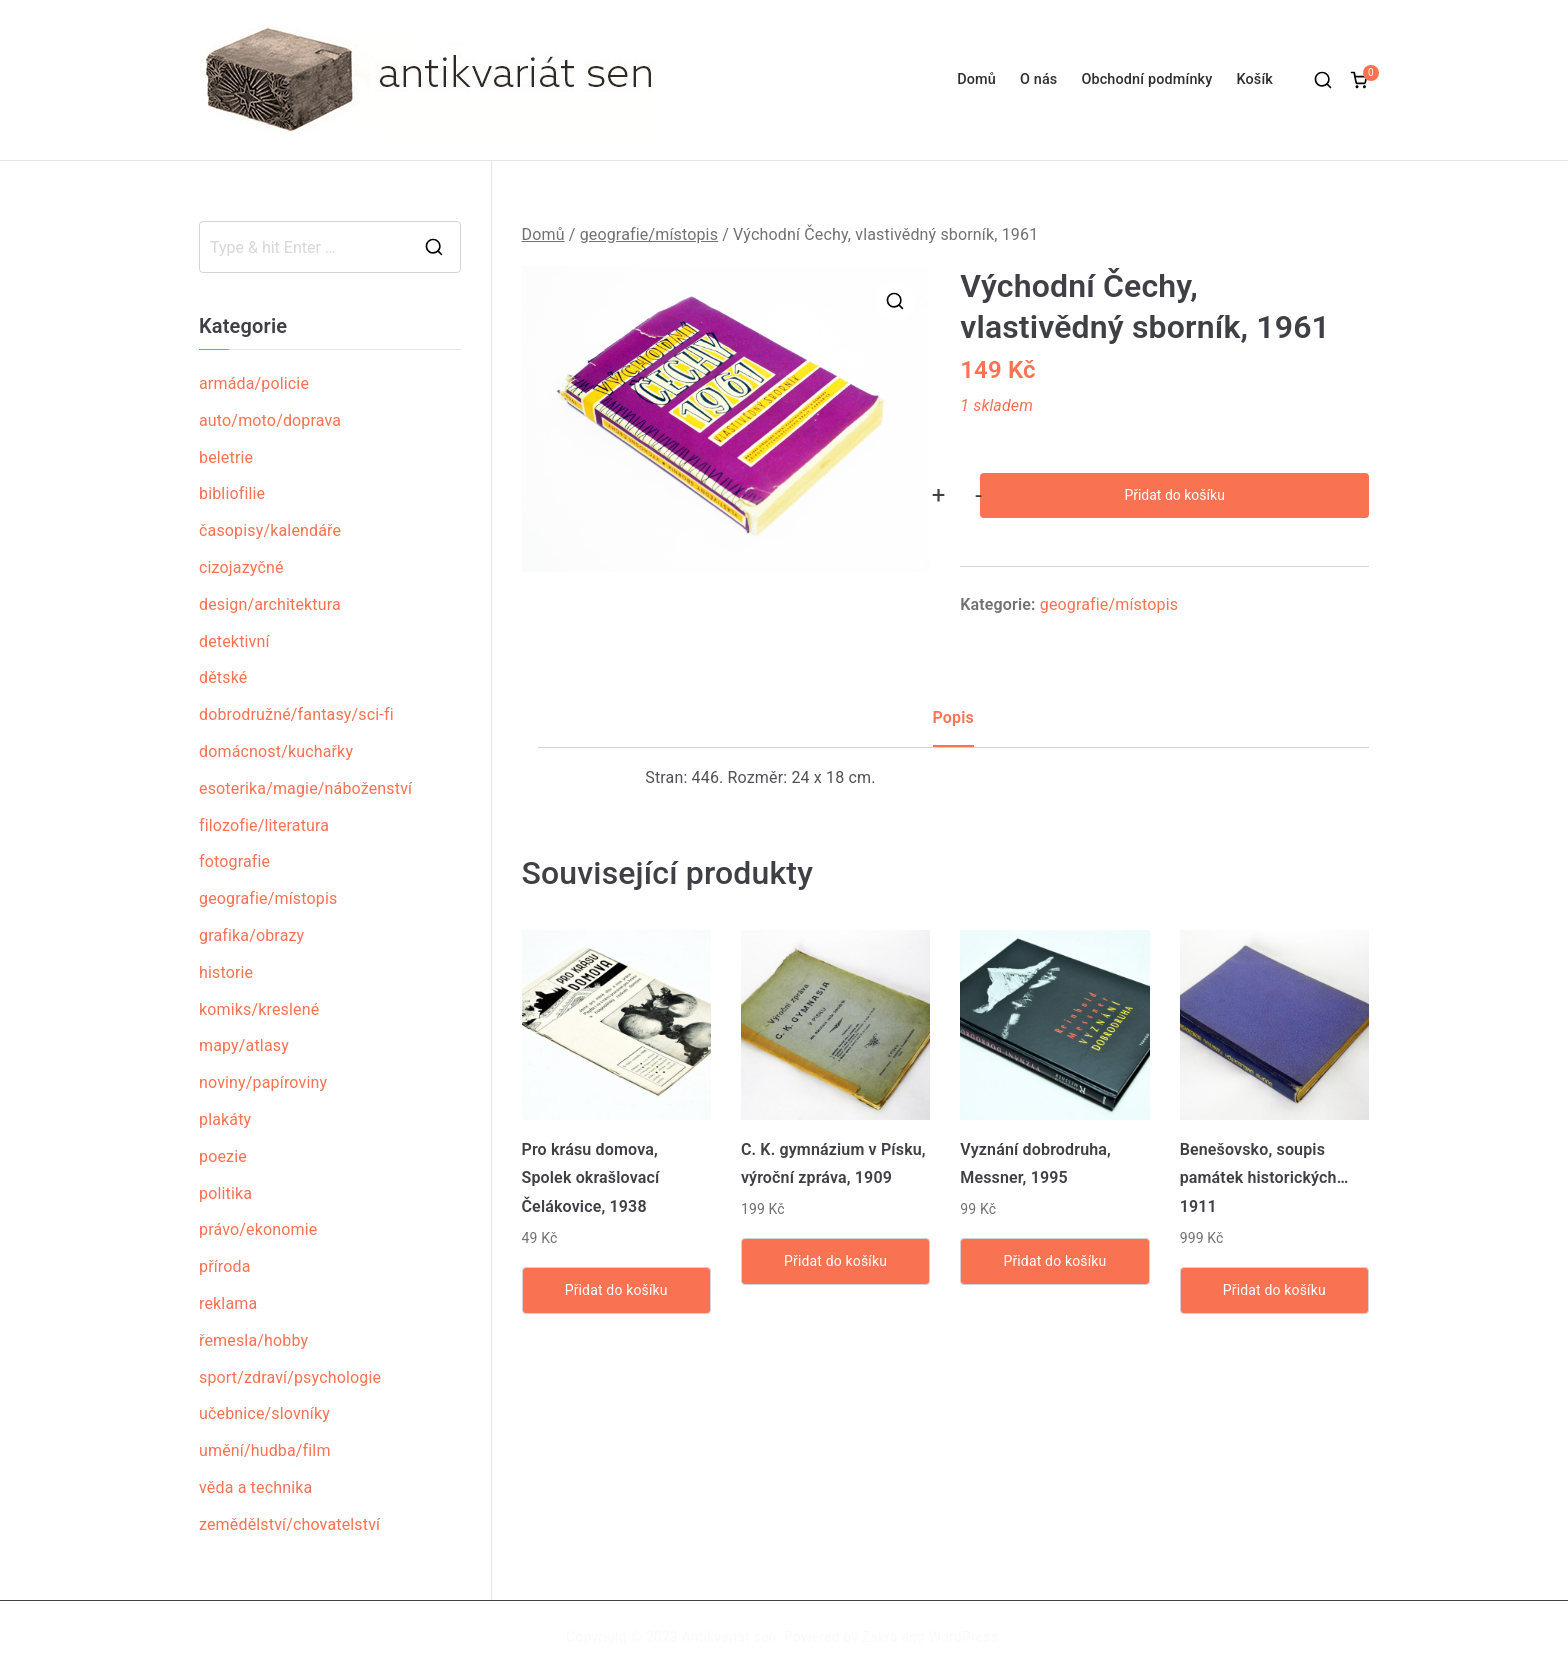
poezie (223, 1156)
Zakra (880, 1637)
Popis (953, 717)
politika (225, 1193)
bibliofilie (232, 493)
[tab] (953, 725)
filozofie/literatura (264, 825)
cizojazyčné (241, 567)
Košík (1254, 79)
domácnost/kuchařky (276, 751)
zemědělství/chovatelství (289, 1524)
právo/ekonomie (258, 1229)
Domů (976, 79)
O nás (1038, 79)
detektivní (234, 641)
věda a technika (255, 1487)
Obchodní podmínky (1146, 79)
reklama (228, 1303)
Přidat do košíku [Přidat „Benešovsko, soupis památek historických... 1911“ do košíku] (1274, 1290)
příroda (225, 1266)
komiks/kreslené (259, 1009)
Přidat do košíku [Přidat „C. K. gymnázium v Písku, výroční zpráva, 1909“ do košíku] (835, 1261)
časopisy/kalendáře (270, 530)
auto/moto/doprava (270, 420)
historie (226, 972)
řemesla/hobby (253, 1340)
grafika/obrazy (251, 935)
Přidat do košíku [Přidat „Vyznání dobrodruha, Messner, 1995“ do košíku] (1054, 1261)
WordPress (963, 1637)
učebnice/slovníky (264, 1413)
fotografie (234, 861)
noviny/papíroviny (263, 1082)
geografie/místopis (649, 234)
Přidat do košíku (1174, 495)
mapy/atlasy (244, 1045)
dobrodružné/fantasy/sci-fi (296, 714)
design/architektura (270, 604)
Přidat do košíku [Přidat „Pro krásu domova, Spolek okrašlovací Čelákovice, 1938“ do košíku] (616, 1290)
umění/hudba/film (265, 1450)
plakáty (225, 1119)
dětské (223, 677)
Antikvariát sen (729, 1637)
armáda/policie (254, 383)
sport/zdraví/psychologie (290, 1377)
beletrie (226, 457)
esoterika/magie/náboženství (305, 788)
